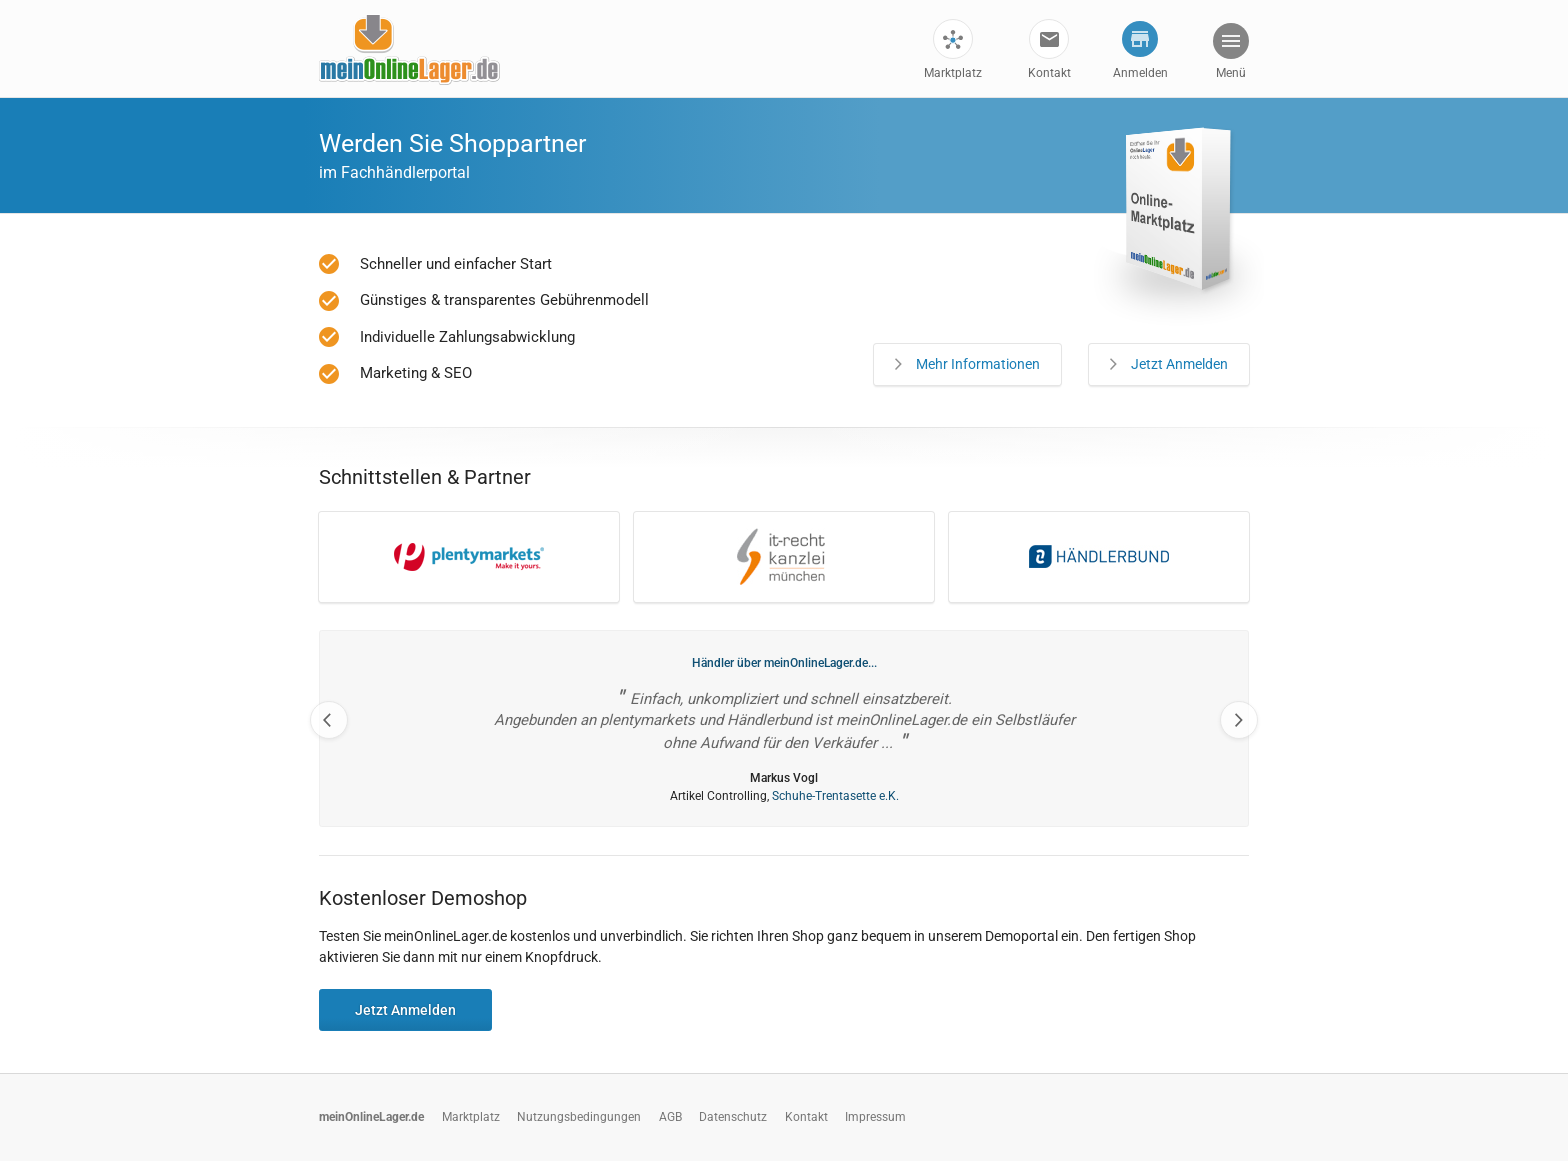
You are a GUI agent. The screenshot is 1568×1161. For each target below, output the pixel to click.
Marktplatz (953, 73)
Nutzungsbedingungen (579, 1117)
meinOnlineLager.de (371, 1117)
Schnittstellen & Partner (425, 477)
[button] (1230, 53)
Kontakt (1049, 73)
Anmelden (1140, 73)
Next (1239, 720)
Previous (329, 720)
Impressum (875, 1117)
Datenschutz (733, 1117)
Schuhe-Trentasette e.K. (835, 796)
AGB (670, 1117)
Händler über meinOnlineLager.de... (784, 663)
